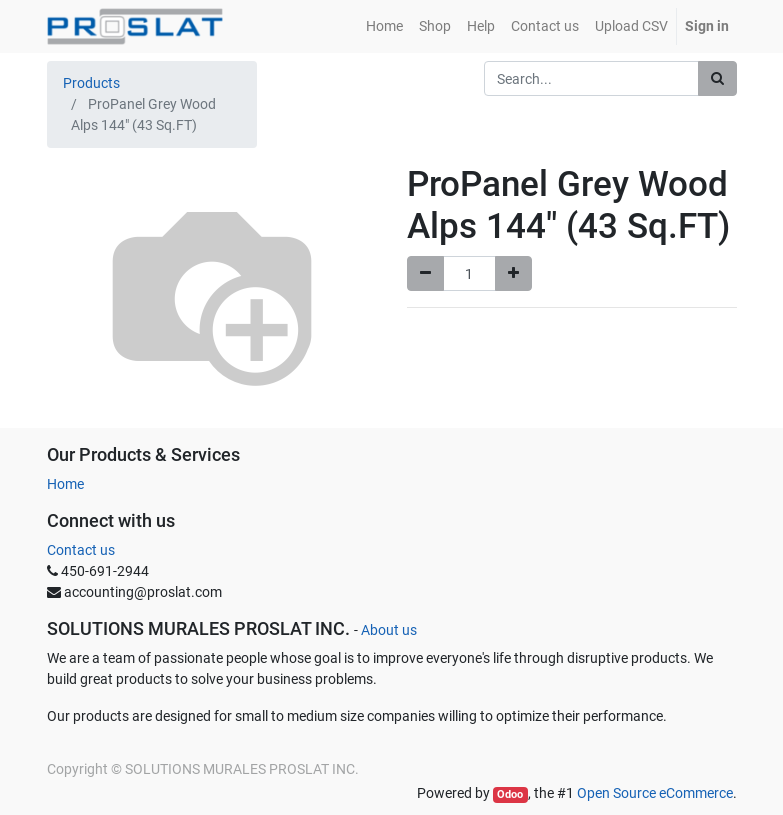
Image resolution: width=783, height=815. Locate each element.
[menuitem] (384, 26)
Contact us (81, 550)
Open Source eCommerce (655, 793)
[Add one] (513, 273)
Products (91, 83)
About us (389, 630)
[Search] (717, 78)
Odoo (510, 794)
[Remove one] (425, 273)
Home (65, 484)
